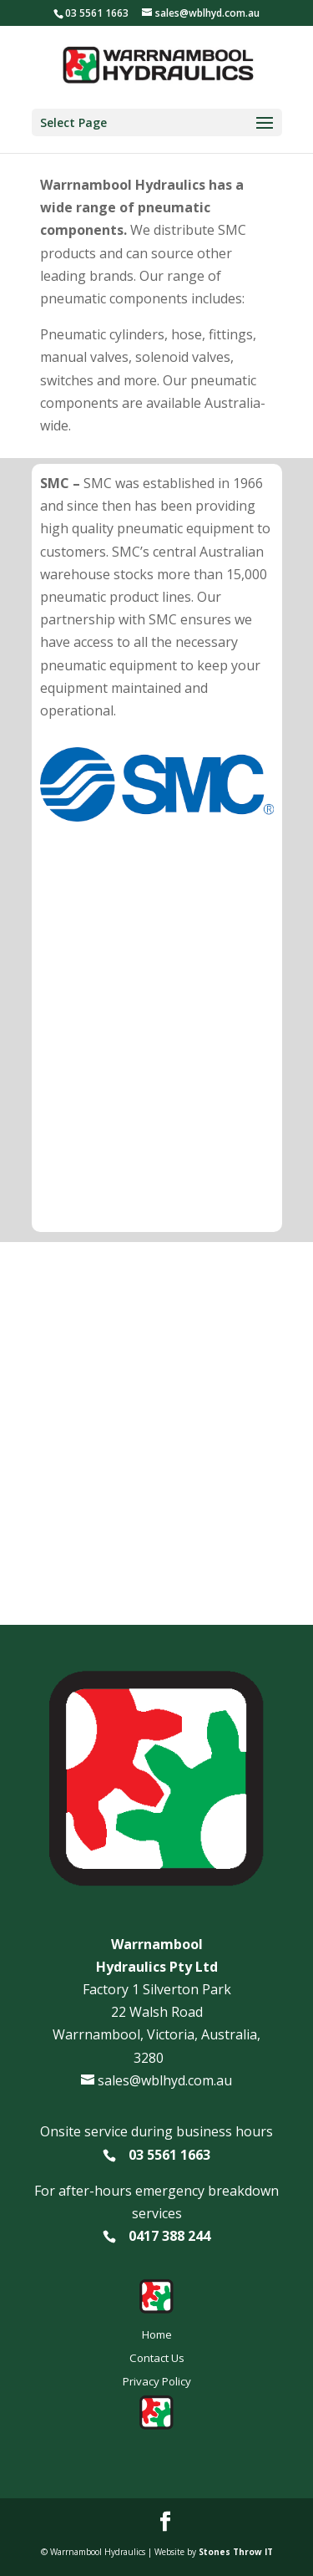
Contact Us (156, 2357)
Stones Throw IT (236, 2552)
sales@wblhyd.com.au (165, 2080)
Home (157, 2334)
